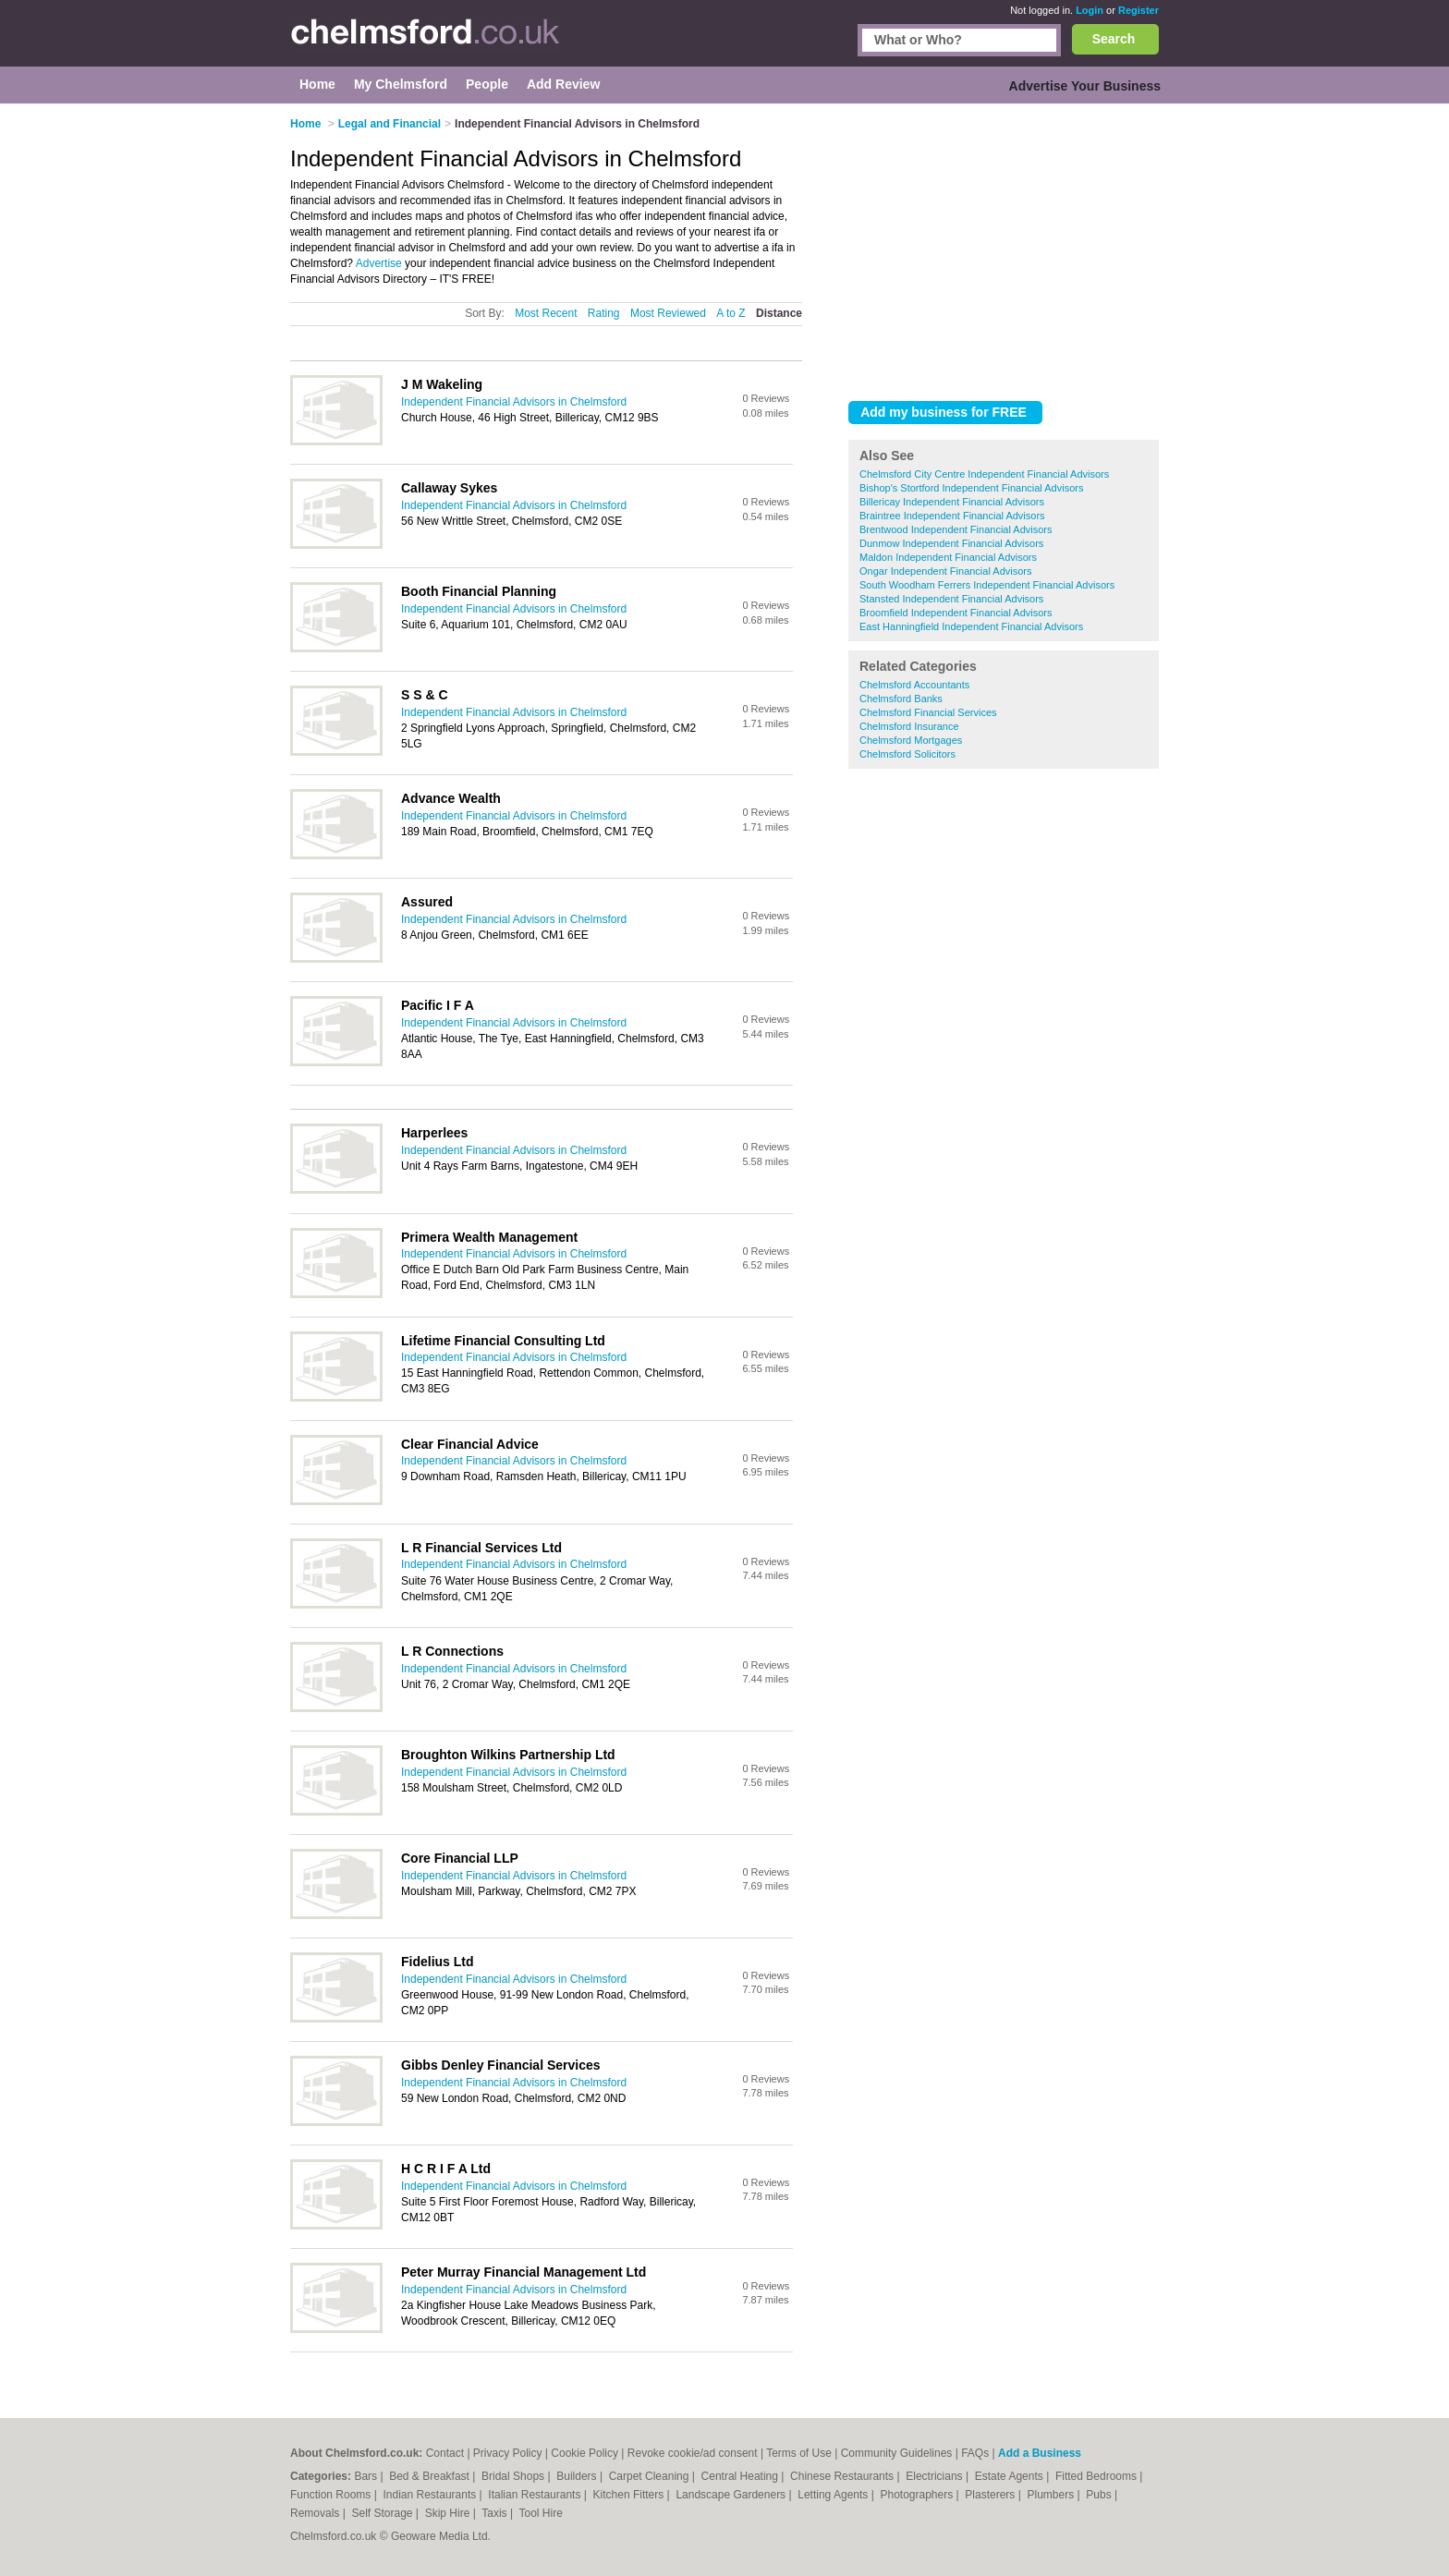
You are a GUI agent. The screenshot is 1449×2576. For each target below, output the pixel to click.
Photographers (918, 2494)
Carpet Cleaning (650, 2476)
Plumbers (1052, 2494)
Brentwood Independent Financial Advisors (956, 529)
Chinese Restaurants (843, 2476)
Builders (578, 2476)
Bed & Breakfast (430, 2476)
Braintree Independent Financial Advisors (952, 515)
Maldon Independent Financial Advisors (948, 557)
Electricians (936, 2476)
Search (1114, 38)
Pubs (1100, 2494)
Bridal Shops (514, 2476)
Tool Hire (541, 2513)
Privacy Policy (507, 2453)
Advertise (379, 263)
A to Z (730, 313)
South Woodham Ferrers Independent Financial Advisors (986, 584)
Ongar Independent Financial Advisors (945, 571)
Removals (316, 2513)
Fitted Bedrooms (1097, 2476)
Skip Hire (449, 2513)
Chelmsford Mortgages (910, 740)
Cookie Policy (584, 2453)
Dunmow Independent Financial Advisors (951, 543)
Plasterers (991, 2494)
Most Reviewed (668, 313)
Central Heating (741, 2476)
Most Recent (546, 313)
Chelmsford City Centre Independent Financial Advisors (984, 474)
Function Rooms (332, 2494)
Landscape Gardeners (732, 2494)
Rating (604, 313)
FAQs (975, 2453)
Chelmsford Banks (901, 698)
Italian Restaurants (535, 2494)
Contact (445, 2453)
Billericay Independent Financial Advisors (951, 501)
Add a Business (1039, 2453)
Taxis (495, 2513)
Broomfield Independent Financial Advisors (956, 612)
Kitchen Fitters (630, 2494)
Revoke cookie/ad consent (692, 2453)
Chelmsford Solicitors (907, 753)
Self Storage (383, 2513)
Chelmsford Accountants (914, 684)
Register (1138, 10)
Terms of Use (799, 2453)
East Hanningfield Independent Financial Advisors (971, 626)
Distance (779, 313)
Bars (367, 2476)
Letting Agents (834, 2494)
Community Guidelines (897, 2453)
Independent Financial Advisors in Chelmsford (514, 401)
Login (1089, 10)
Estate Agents (1010, 2476)
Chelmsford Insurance (909, 726)
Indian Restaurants (432, 2494)
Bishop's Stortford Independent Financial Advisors (971, 487)
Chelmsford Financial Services (928, 712)
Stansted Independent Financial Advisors (951, 598)
